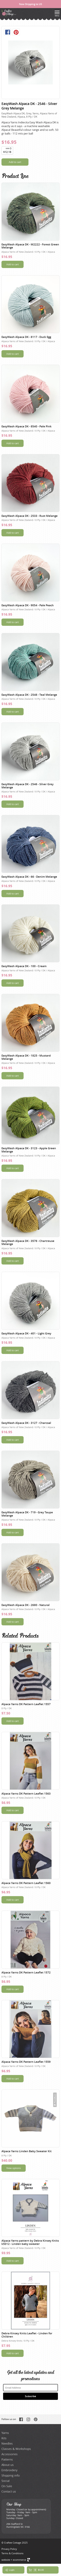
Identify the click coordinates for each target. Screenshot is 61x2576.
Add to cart (15, 162)
